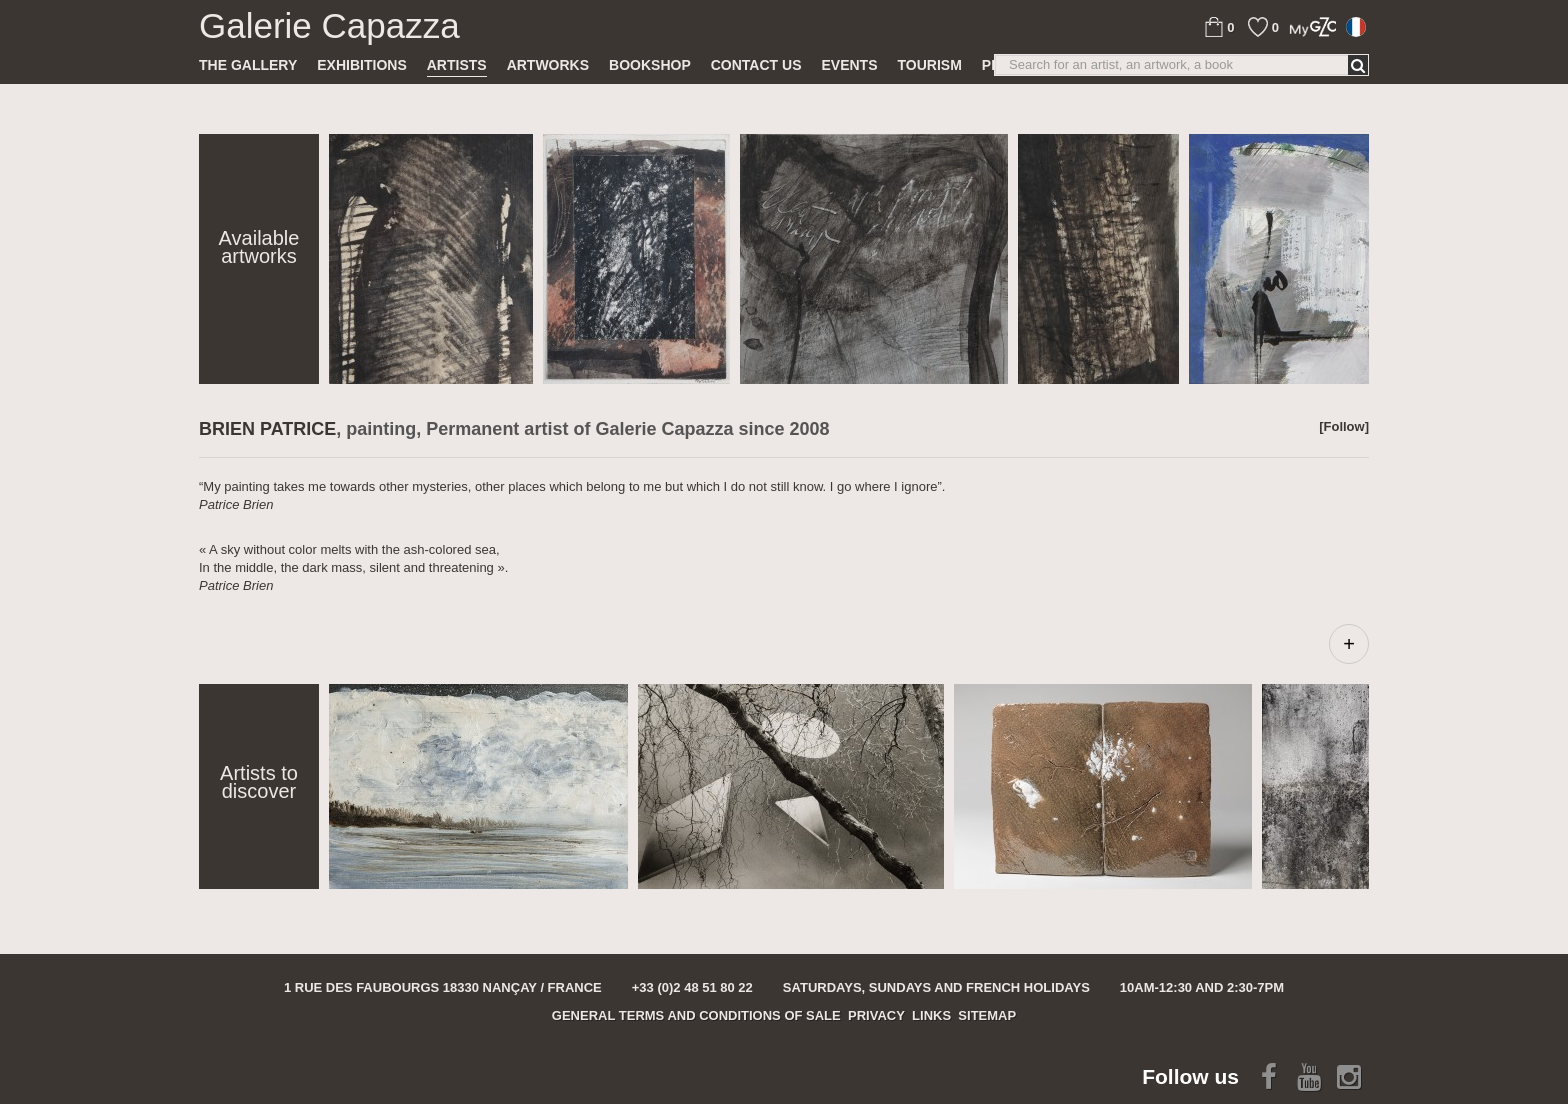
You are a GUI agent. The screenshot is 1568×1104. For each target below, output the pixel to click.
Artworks (548, 65)
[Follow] (1344, 426)
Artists (457, 65)
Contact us (756, 65)
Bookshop (650, 65)
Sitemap (987, 1015)
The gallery (248, 65)
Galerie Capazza (329, 26)
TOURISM (930, 65)
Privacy (876, 1015)
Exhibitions (361, 65)
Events (849, 65)
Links (931, 1015)
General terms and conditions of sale (696, 1015)
